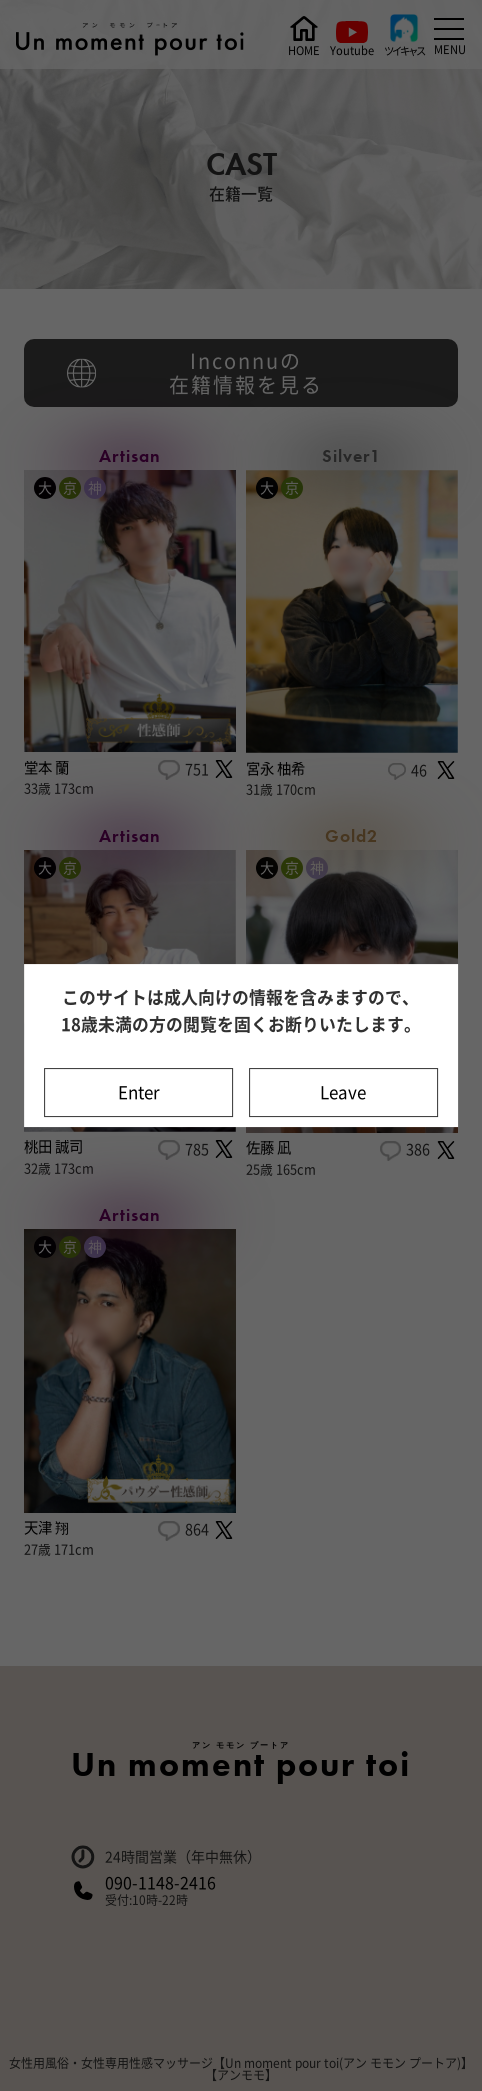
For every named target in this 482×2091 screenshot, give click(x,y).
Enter (139, 1092)
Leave (343, 1092)
